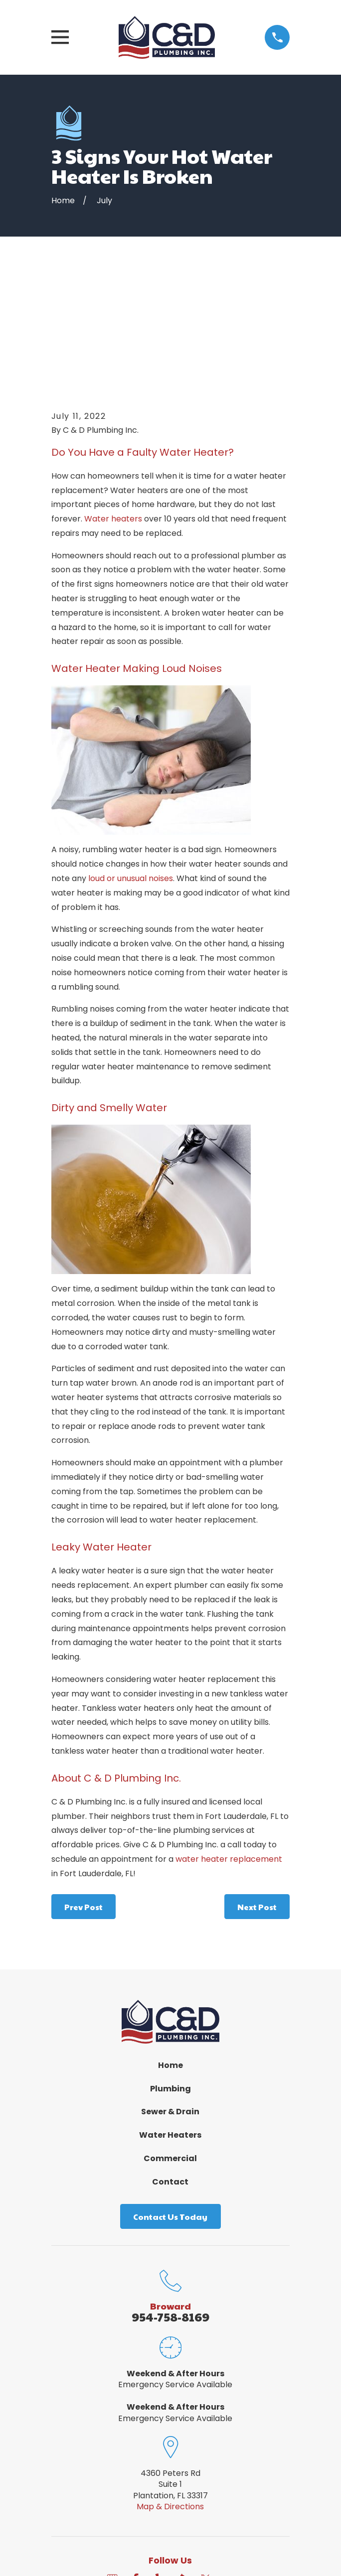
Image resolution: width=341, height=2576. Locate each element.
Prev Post (83, 1789)
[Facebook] (135, 2460)
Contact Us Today (170, 2098)
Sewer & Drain (170, 1993)
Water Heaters (170, 2017)
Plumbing (170, 1970)
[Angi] (228, 2460)
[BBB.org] (181, 2460)
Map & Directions (170, 2388)
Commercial (170, 2040)
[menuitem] (117, 2540)
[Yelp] (158, 2460)
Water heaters (113, 400)
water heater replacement (228, 1741)
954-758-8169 (170, 2198)
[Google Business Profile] (112, 2460)
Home (170, 1947)
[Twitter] (205, 2460)
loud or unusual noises (130, 760)
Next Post (257, 1789)
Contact (170, 2063)
